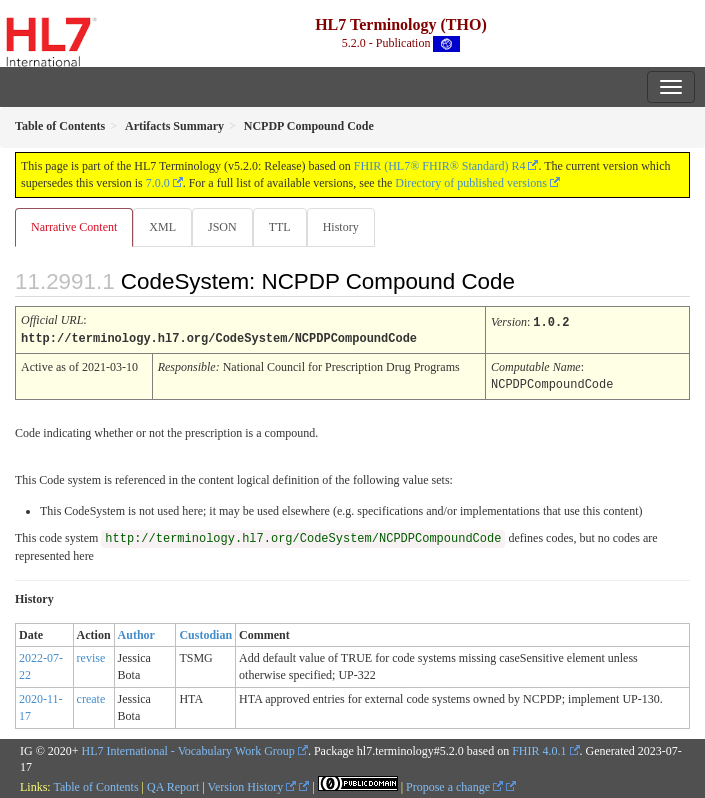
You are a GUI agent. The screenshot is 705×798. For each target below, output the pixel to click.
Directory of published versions (471, 183)
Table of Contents (95, 785)
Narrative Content (74, 227)
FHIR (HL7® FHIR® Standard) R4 (440, 166)
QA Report (173, 785)
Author (136, 633)
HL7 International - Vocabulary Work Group (188, 749)
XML (162, 227)
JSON (222, 227)
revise (91, 656)
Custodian (205, 633)
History (341, 227)
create (91, 697)
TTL (280, 227)
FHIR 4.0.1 (539, 749)
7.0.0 (158, 183)
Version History (252, 785)
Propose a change (454, 785)
